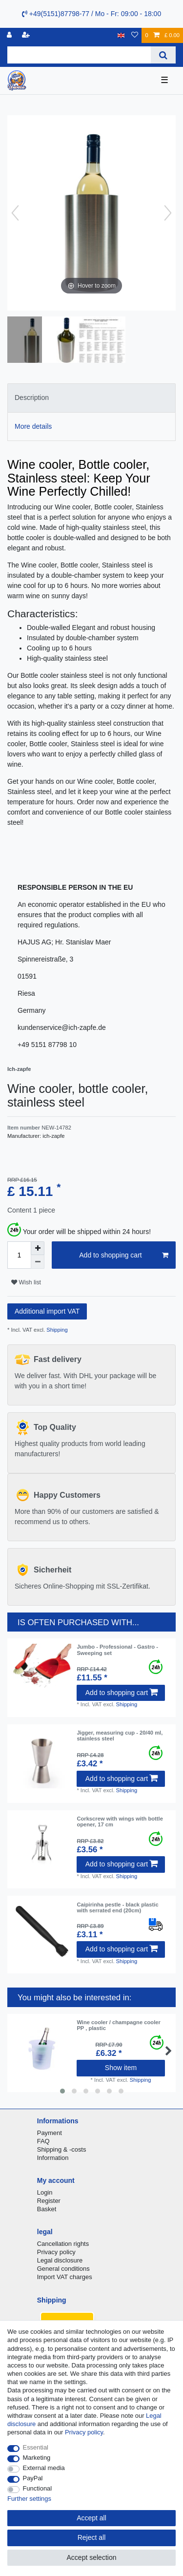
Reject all (92, 2537)
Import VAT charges (64, 2277)
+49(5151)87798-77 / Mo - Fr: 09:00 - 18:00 (91, 14)
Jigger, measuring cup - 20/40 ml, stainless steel (120, 1735)
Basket (47, 2209)
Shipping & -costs (61, 2149)
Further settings (29, 2498)
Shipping (56, 1330)
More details (33, 426)
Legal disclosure (60, 2260)
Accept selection (92, 2557)
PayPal (33, 2478)
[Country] (121, 35)
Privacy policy (56, 2252)
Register (49, 2200)
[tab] (91, 397)
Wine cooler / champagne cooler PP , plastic (118, 2025)
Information (53, 2157)
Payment (49, 2132)
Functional (37, 2488)
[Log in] (10, 35)
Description (32, 397)
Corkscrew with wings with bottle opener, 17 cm (120, 1821)
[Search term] (79, 54)
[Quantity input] (19, 1255)
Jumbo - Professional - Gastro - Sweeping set (117, 1649)
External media (44, 2467)
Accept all (91, 2518)
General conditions (63, 2268)
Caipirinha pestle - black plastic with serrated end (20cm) (117, 1907)
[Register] (27, 35)
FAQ (43, 2141)
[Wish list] (135, 35)
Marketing (37, 2457)
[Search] (163, 54)
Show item (121, 2068)
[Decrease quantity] (37, 1262)
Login (45, 2192)
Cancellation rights (63, 2243)
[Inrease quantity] (37, 1248)
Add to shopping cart (123, 1255)
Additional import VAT (47, 1311)
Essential (36, 2447)
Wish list (26, 1282)
